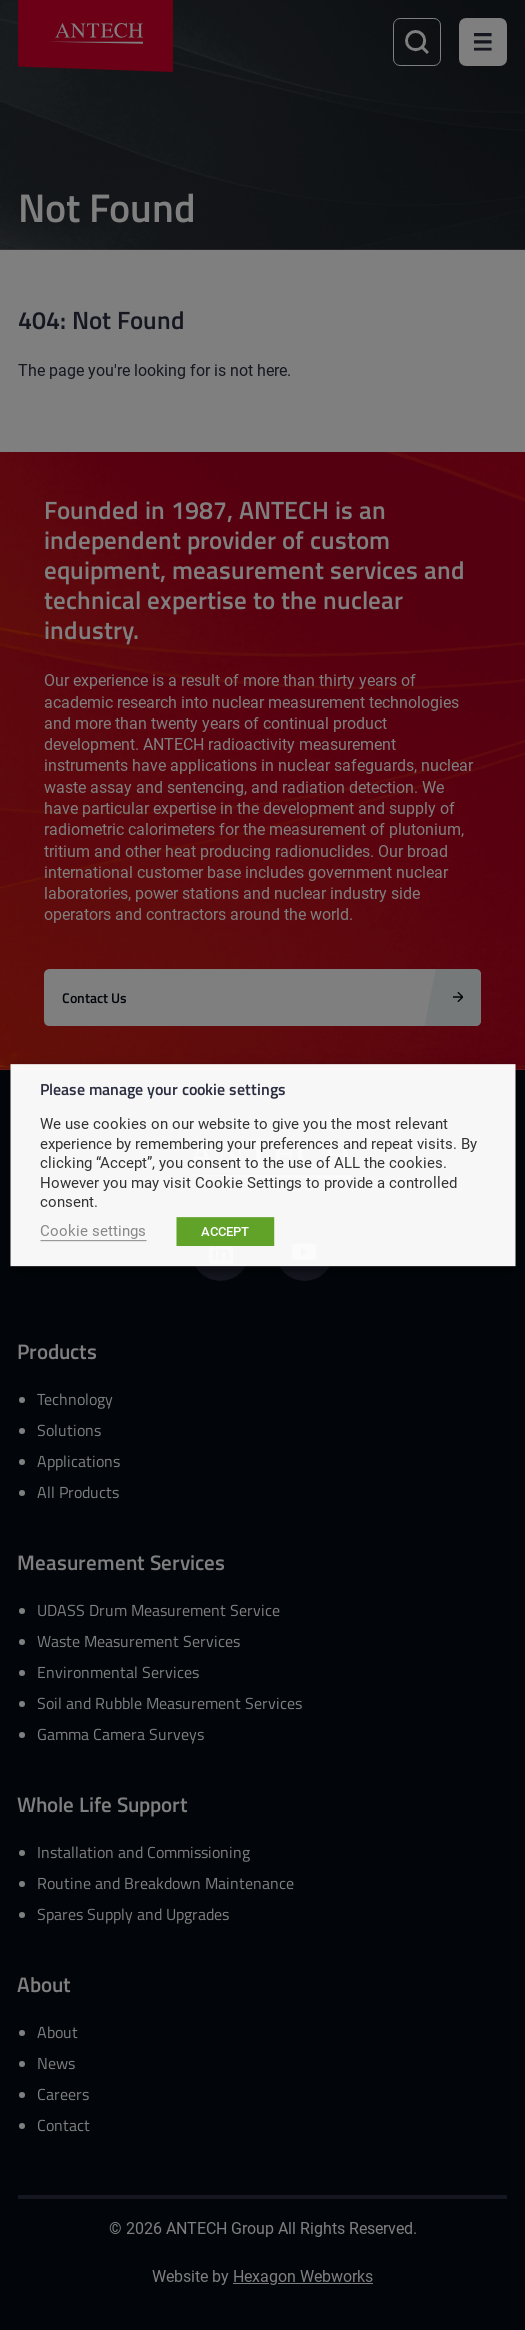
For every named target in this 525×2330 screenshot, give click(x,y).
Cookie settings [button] (93, 1230)
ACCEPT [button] (225, 1231)
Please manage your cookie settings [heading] (163, 1088)
